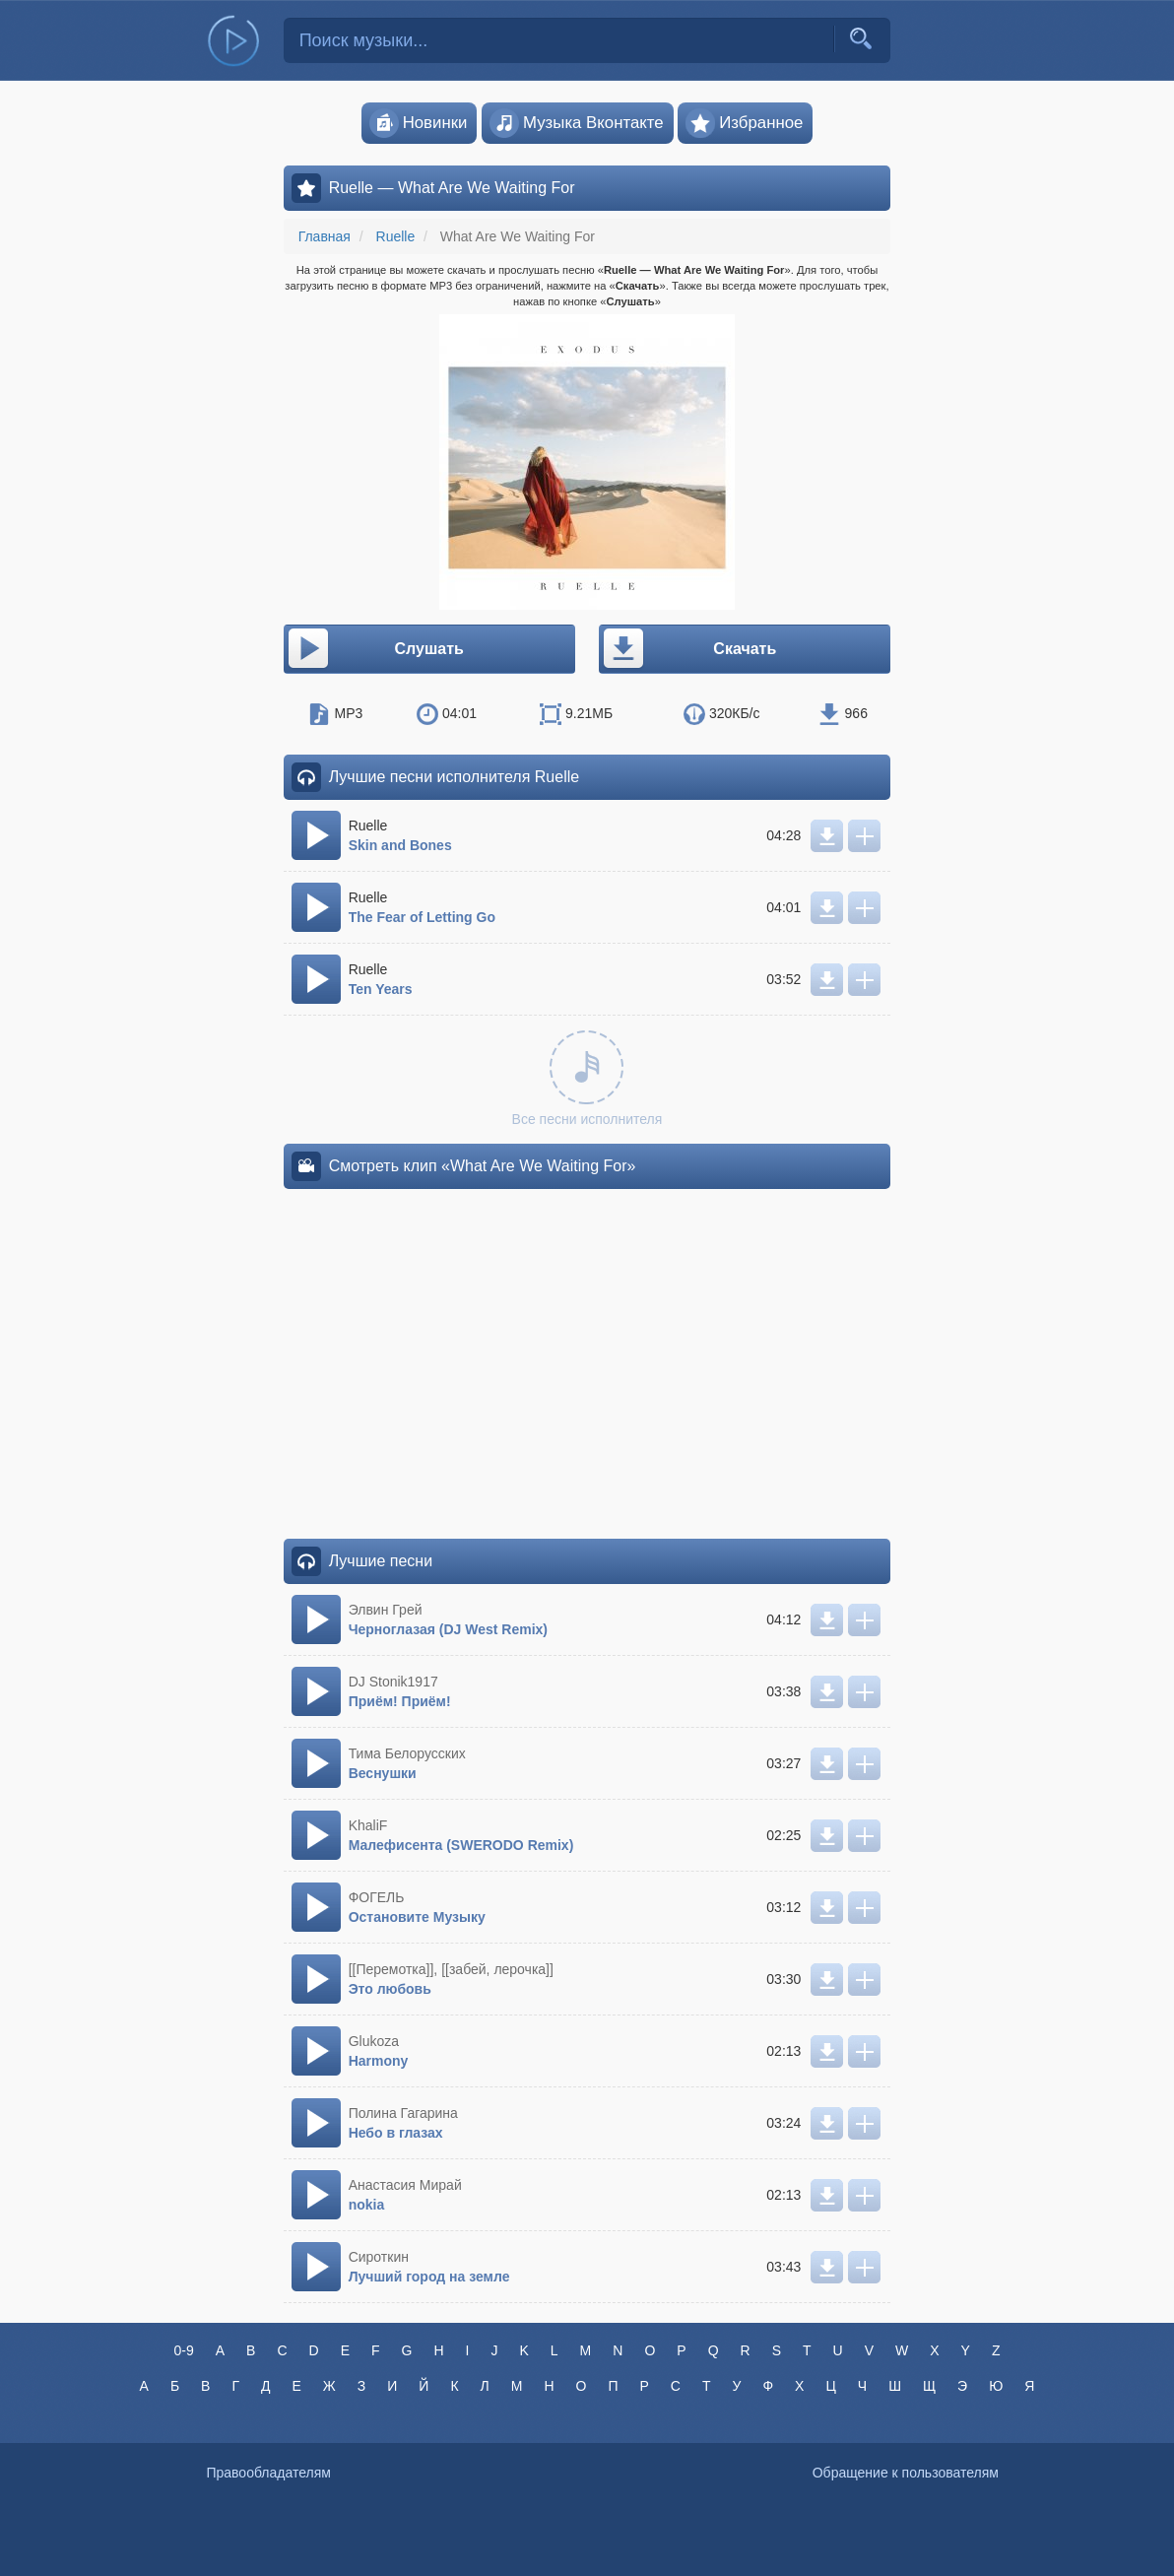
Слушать (375, 649)
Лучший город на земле (429, 2276)
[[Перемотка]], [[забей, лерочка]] (451, 1969)
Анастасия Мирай (405, 2185)
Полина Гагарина (403, 2113)
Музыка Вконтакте (576, 123)
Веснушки (383, 1773)
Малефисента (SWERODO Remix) (461, 1845)
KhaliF (368, 1825)
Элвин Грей (386, 1610)
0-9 (183, 2350)
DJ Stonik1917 (393, 1681)
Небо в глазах (396, 2133)
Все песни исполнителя (587, 1078)
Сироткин (379, 2257)
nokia (367, 2205)
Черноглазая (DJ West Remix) (448, 1629)
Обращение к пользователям (906, 2472)
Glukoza (374, 2041)
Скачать (688, 649)
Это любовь (390, 1989)
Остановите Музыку (417, 1917)
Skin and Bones (400, 845)
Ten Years (381, 989)
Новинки (418, 123)
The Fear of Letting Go (422, 917)
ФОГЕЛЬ (377, 1897)
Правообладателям (268, 2472)
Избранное (744, 123)
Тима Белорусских (407, 1753)
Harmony (379, 2061)
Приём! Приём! (400, 1701)
